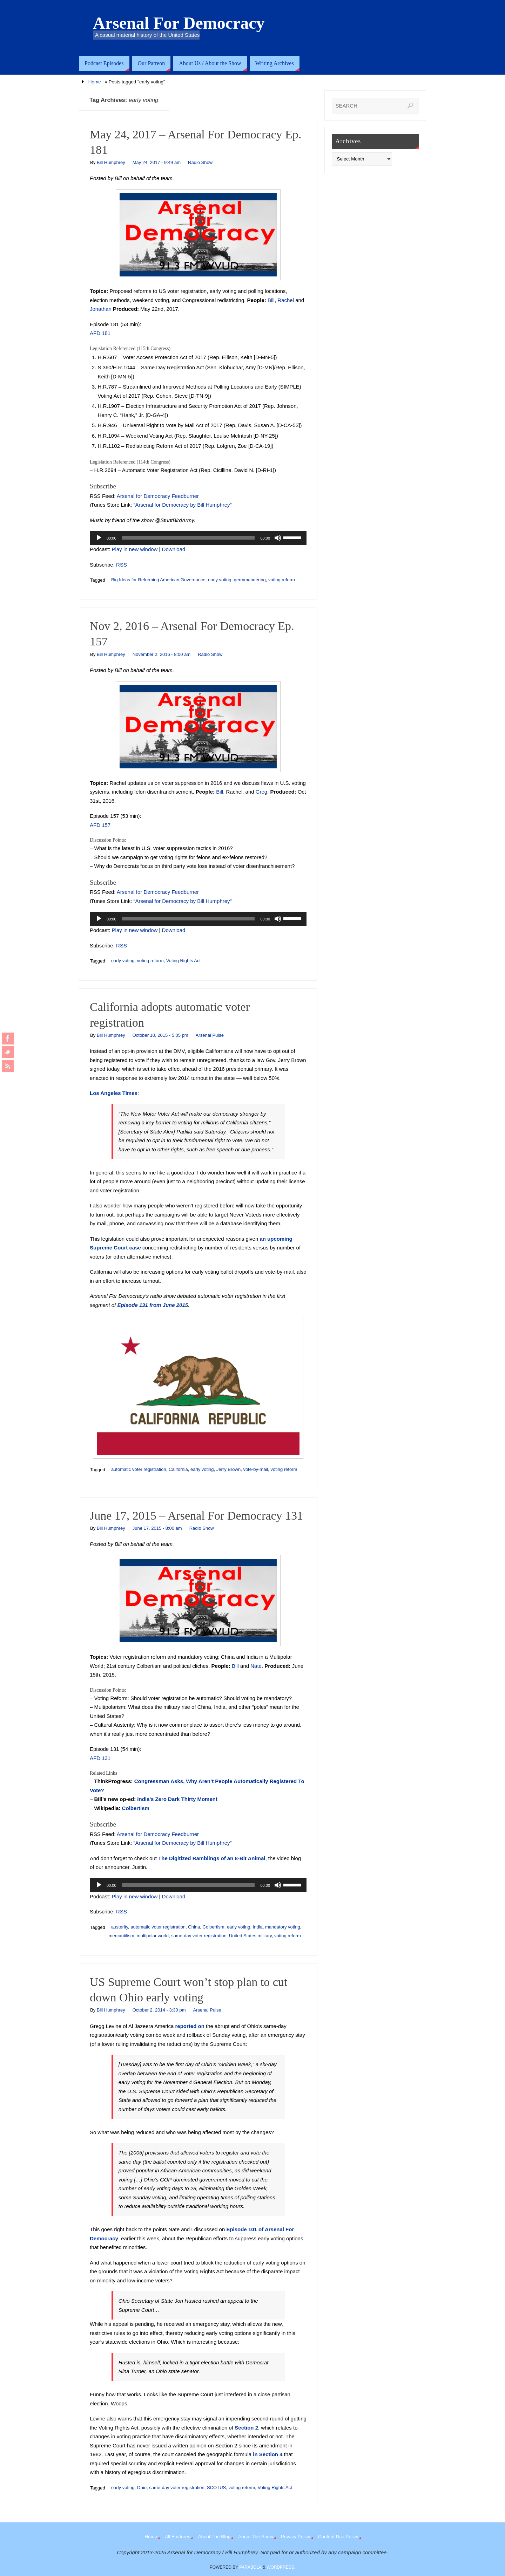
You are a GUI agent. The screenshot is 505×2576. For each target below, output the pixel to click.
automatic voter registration (138, 1469)
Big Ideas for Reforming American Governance (158, 579)
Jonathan (101, 309)
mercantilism (121, 1935)
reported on (189, 2026)
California (178, 1469)
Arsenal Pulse (210, 1035)
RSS (121, 565)
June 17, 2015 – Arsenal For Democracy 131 (196, 1515)
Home (94, 81)
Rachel (285, 300)
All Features (177, 2536)
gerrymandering (250, 579)
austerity (119, 1927)
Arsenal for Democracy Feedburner (158, 496)
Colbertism (135, 1808)
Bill (271, 300)
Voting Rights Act (183, 960)
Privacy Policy (295, 2536)
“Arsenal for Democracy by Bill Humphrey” (183, 505)
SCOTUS (216, 2487)
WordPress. (281, 2567)
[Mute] (277, 537)
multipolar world (153, 1935)
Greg (261, 792)
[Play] (98, 537)
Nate (256, 1666)
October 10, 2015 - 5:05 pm (160, 1035)
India (258, 1927)
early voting (219, 579)
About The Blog (214, 2536)
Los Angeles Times (113, 1093)
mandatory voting (282, 1927)
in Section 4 (267, 2454)
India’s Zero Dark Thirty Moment (177, 1799)
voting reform (281, 579)
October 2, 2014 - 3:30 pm (159, 2010)
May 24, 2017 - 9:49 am (157, 162)
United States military (250, 1935)
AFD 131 (100, 1758)
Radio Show (200, 162)
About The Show (255, 2536)
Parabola (250, 2567)
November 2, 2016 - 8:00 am (161, 654)
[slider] (188, 538)
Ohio (142, 2487)
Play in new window (135, 549)
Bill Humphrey (111, 162)
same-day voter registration (199, 1935)
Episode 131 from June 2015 (152, 1305)
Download (174, 549)
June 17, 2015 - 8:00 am (157, 1528)
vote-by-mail (255, 1469)
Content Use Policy (338, 2536)
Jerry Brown (228, 1469)
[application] (198, 538)
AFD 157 (100, 825)
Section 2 (246, 2428)
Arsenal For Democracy (179, 23)
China (194, 1927)
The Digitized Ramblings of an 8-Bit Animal (211, 1858)
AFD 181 (100, 333)
